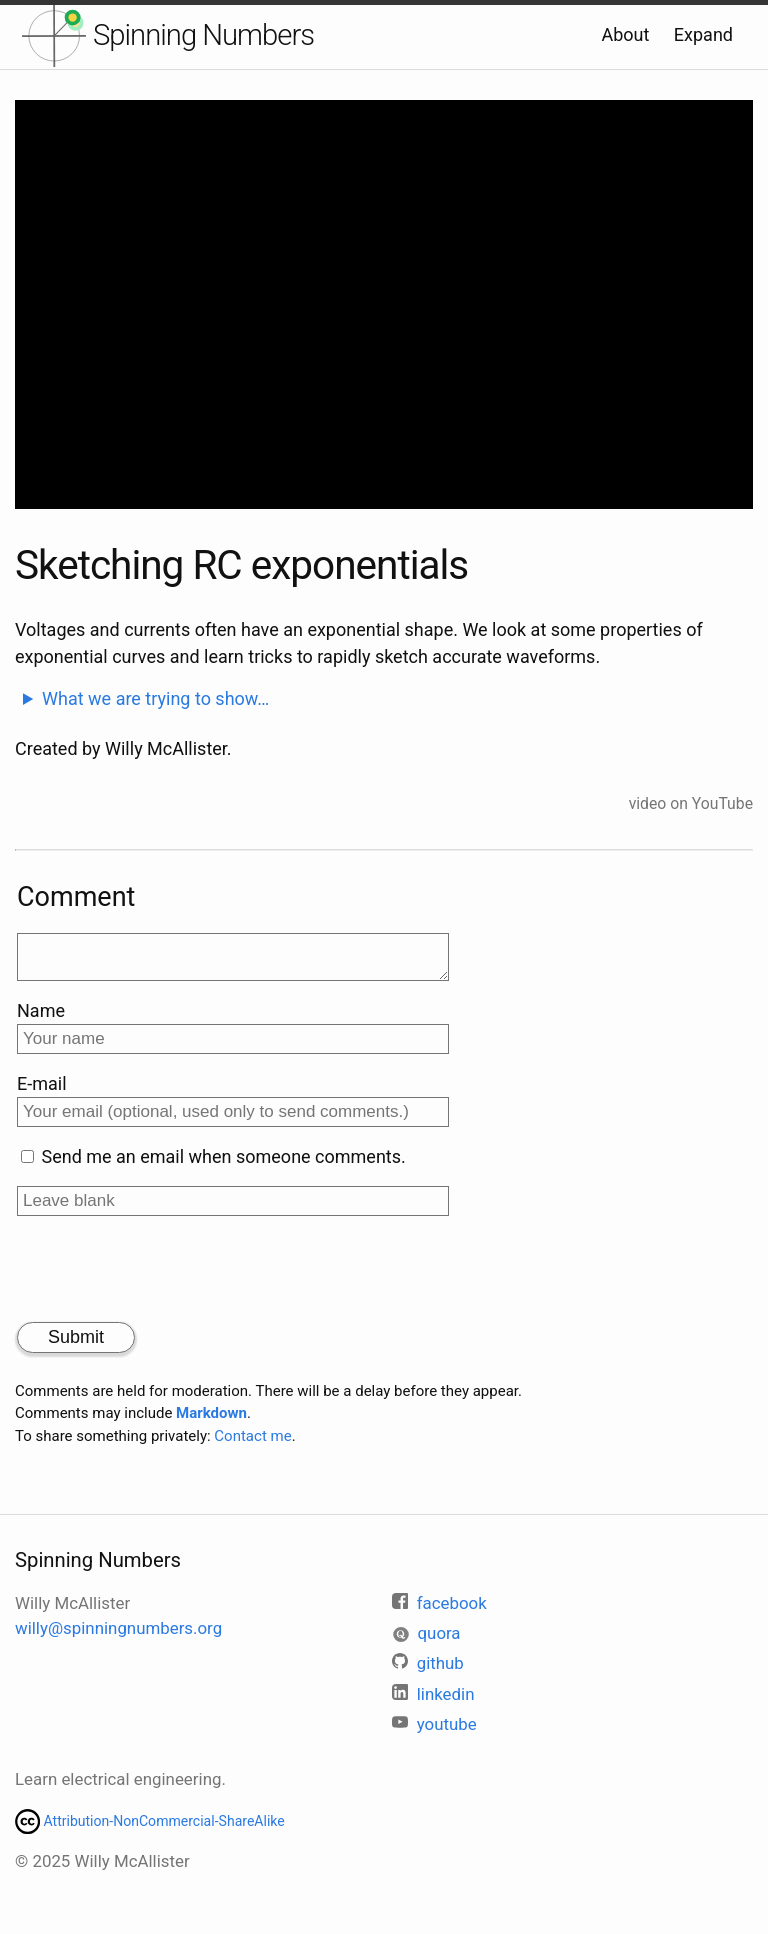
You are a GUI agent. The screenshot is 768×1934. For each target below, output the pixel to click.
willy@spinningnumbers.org (118, 1628)
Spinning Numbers (203, 35)
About (625, 34)
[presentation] (169, 1279)
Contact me (252, 1444)
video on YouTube (691, 803)
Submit (76, 1345)
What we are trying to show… (155, 698)
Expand (703, 34)
